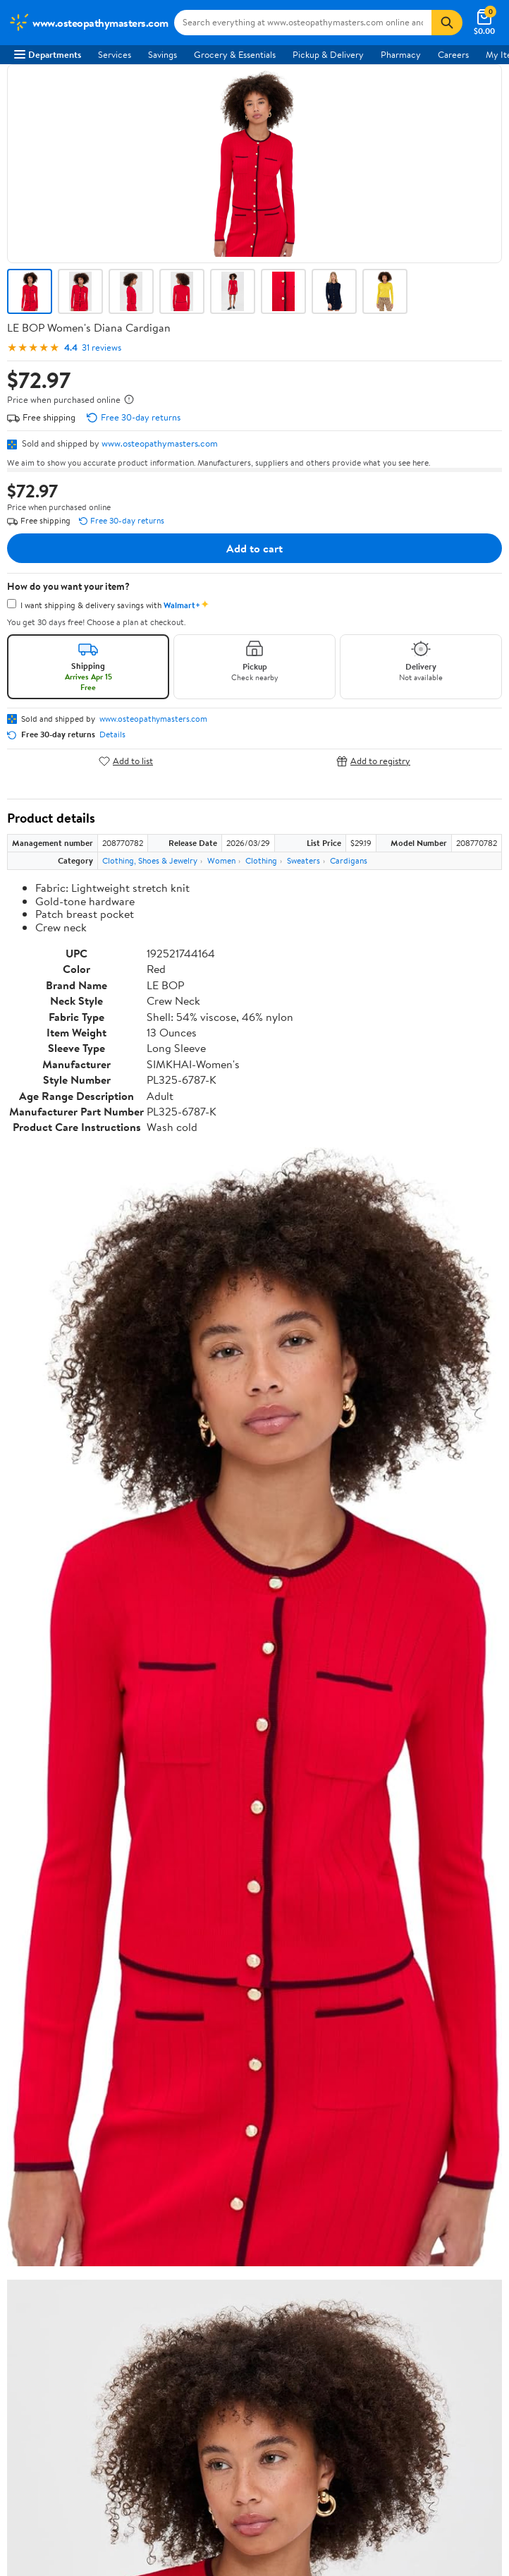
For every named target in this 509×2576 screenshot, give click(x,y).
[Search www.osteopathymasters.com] (303, 22)
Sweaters (303, 860)
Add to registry (373, 761)
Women (221, 860)
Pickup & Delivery (328, 54)
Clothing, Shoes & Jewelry (149, 860)
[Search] (446, 22)
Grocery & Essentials (235, 54)
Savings (162, 54)
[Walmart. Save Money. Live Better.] (88, 22)
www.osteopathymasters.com (160, 443)
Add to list (126, 761)
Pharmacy (401, 54)
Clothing (261, 860)
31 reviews (101, 347)
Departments (47, 54)
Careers (453, 54)
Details (112, 734)
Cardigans (348, 860)
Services (114, 54)
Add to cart (254, 548)
